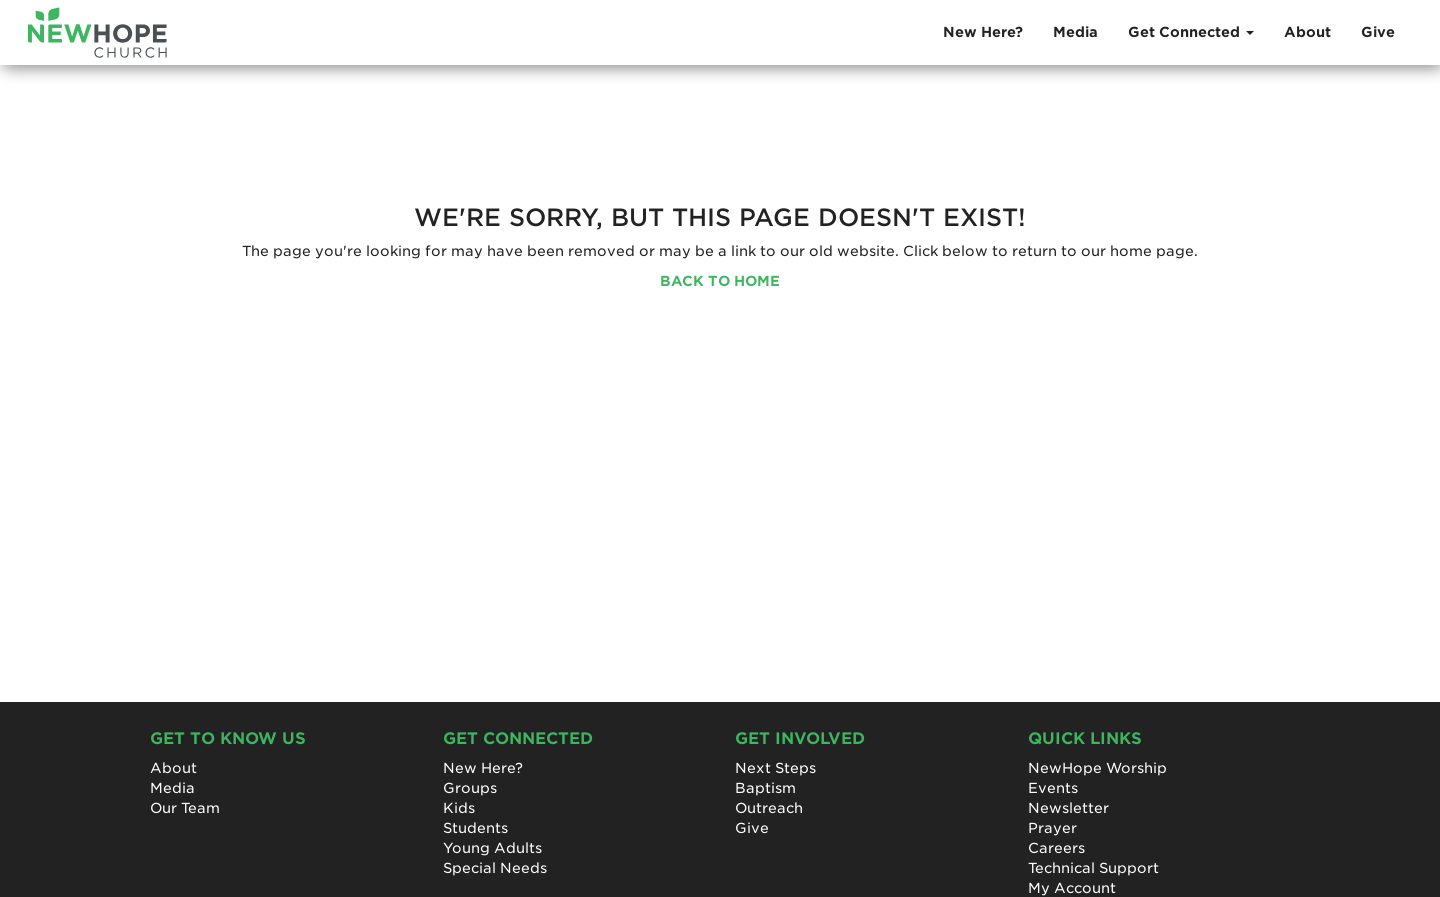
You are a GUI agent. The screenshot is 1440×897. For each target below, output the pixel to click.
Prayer (1052, 828)
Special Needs (495, 868)
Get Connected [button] (1191, 32)
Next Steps (775, 768)
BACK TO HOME (720, 281)
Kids (459, 808)
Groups (470, 788)
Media (1075, 32)
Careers (1056, 848)
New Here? (983, 32)
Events (1053, 788)
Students (475, 828)
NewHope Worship (1097, 768)
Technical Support (1093, 868)
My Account (1072, 888)
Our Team (185, 808)
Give (1378, 32)
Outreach (769, 808)
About (1307, 32)
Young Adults (492, 848)
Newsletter (1068, 808)
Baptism (765, 788)
